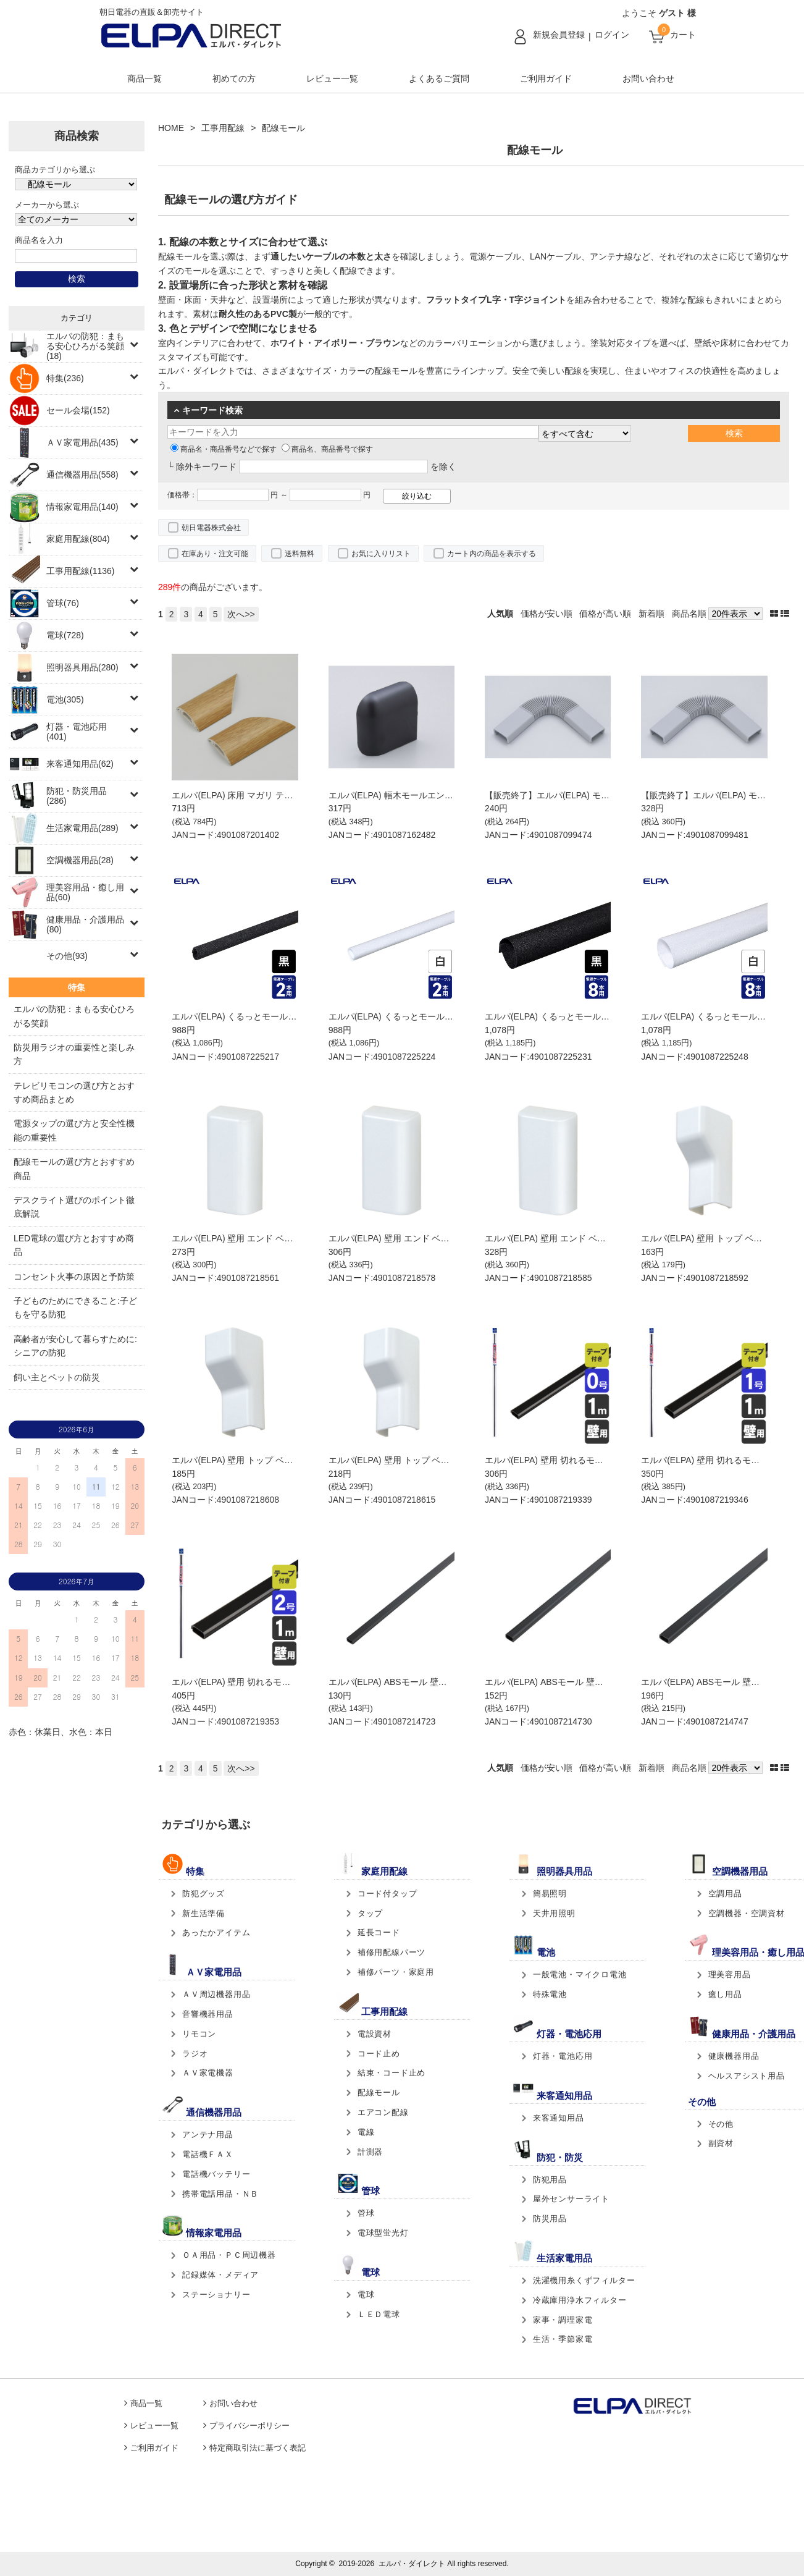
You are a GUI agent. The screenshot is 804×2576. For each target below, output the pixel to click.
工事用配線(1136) (80, 571)
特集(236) (65, 378)
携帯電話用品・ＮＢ (220, 2193)
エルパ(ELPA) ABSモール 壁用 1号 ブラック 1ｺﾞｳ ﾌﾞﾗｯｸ (592, 1682)
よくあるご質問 (439, 78)
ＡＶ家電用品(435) (82, 442)
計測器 (370, 2151)
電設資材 (375, 2033)
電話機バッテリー (216, 2174)
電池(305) (65, 699)
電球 (366, 2294)
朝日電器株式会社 (211, 527)
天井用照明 (554, 1913)
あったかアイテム (216, 1932)
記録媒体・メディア (220, 2274)
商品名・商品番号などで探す (223, 449)
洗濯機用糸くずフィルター (584, 2280)
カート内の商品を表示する (491, 553)
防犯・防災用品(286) (76, 796)
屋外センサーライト (571, 2198)
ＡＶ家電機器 (207, 2072)
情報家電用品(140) (82, 507)
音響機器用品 (207, 2014)
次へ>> (240, 614)
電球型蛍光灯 (383, 2232)
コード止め (379, 2053)
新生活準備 (203, 1913)
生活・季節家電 (563, 2339)
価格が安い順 (546, 614)
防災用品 (550, 2218)
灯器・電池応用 (563, 2056)
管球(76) (62, 603)
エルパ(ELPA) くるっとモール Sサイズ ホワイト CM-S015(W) (449, 1016)
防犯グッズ (203, 1893)
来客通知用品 (558, 2117)
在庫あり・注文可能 (215, 553)
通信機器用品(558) (82, 474)
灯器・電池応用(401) (76, 731)
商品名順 (689, 614)
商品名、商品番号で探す (327, 449)
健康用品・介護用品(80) (85, 924)
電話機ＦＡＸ (207, 2154)
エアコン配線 (383, 2112)
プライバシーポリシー (249, 2426)
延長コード (379, 1932)
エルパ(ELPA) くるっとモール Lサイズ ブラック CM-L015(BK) (605, 1016)
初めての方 (234, 78)
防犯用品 (550, 2179)
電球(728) (65, 635)
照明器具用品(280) (82, 667)
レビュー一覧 (332, 78)
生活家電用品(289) (82, 828)
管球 (366, 2213)
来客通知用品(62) (80, 764)
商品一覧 (144, 78)
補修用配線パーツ (391, 1952)
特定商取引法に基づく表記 (257, 2448)
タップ (370, 1913)
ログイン (612, 35)
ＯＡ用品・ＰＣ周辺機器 (229, 2255)
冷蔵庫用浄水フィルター (580, 2300)
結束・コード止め (391, 2072)
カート (683, 35)
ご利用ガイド (546, 78)
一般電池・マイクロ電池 (580, 1974)
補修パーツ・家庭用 (396, 1972)
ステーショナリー (216, 2294)
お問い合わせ (648, 78)
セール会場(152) (78, 410)
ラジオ (194, 2053)
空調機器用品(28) (80, 860)
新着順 (651, 614)
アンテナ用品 (207, 2134)
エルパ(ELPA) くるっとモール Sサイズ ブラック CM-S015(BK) (293, 1016)
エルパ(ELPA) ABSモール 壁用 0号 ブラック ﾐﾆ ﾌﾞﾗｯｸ (432, 1682)
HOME (171, 128)
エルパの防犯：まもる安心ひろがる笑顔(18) (85, 346)
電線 (366, 2132)
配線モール (379, 2092)
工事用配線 (223, 128)
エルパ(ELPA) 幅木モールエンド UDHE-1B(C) (417, 795)
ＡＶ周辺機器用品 (216, 1994)
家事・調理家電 (563, 2320)
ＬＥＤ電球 (379, 2314)
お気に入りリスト (381, 553)
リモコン (199, 2033)
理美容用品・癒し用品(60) (85, 892)
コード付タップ (387, 1893)
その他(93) (67, 956)
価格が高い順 (605, 614)
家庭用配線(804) (78, 539)
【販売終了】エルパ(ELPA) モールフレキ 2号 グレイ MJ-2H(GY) (609, 795)
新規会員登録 (559, 35)
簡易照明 (550, 1893)
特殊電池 (550, 1994)
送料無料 (299, 553)
